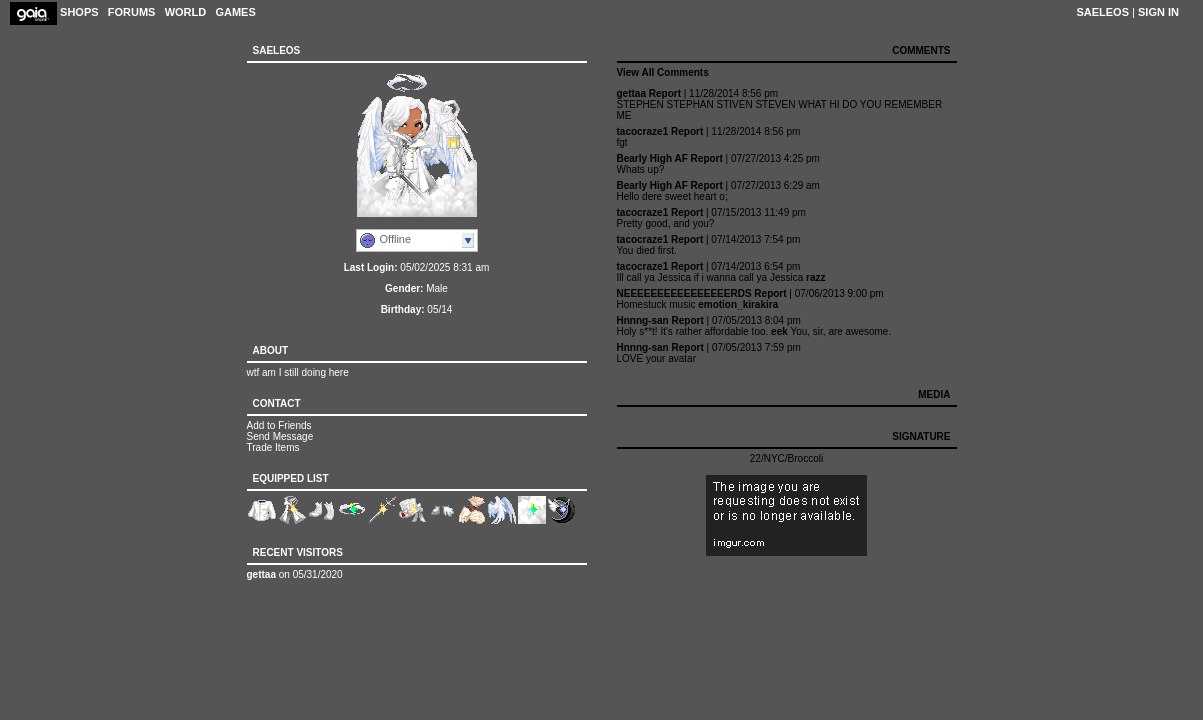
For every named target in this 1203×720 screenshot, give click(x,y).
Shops (79, 12)
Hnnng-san (643, 320)
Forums (132, 12)
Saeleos (1102, 12)
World (186, 12)
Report (665, 93)
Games (235, 12)
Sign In (1158, 12)
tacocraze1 (643, 131)
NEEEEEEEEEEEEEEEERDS (684, 293)
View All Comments (663, 72)
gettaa (261, 574)
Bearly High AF (652, 158)
